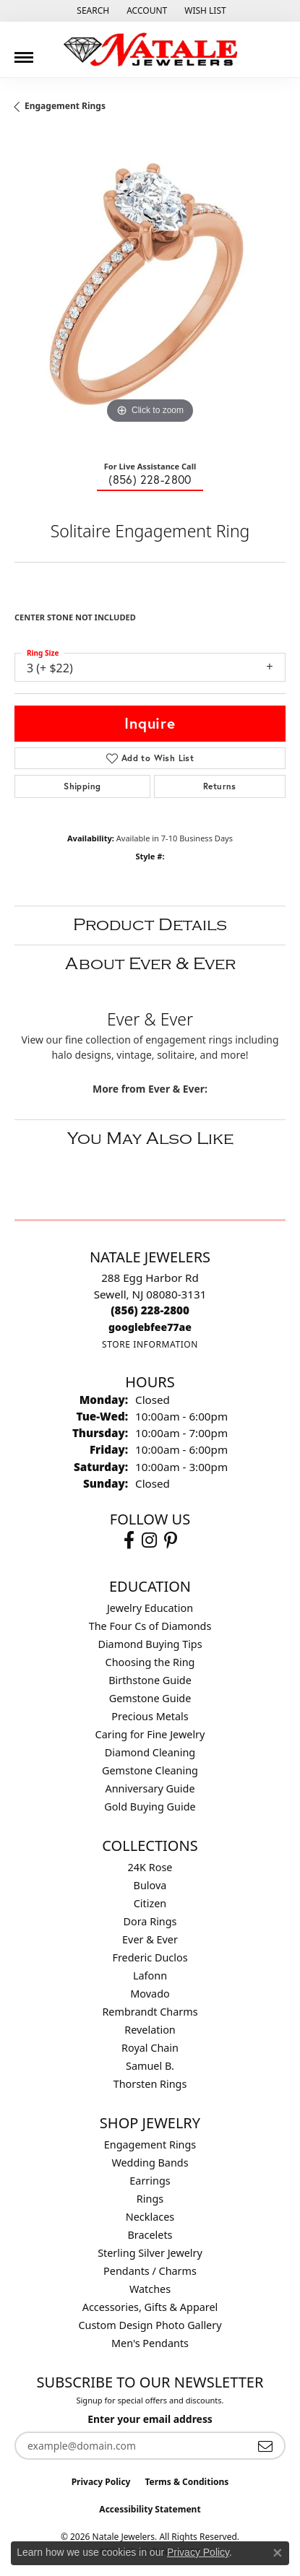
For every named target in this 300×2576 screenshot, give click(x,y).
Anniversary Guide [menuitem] (149, 1788)
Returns (219, 786)
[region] (150, 292)
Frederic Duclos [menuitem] (149, 1957)
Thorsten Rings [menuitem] (150, 2084)
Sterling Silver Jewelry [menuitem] (150, 2253)
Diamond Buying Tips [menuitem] (150, 1644)
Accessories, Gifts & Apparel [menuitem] (150, 2307)
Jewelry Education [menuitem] (150, 1608)
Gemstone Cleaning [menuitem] (150, 1770)
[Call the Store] (150, 1310)
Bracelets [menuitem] (149, 2235)
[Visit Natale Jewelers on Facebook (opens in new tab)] (129, 1540)
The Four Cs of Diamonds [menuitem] (150, 1626)
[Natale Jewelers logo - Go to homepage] (150, 49)
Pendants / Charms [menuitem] (150, 2271)
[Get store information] (150, 1344)
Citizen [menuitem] (150, 1903)
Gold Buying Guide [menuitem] (149, 1806)
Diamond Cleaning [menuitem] (150, 1752)
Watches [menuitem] (150, 2289)
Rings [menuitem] (150, 2199)
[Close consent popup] (277, 2553)
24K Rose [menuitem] (150, 1867)
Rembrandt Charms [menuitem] (149, 2011)
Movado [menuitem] (149, 1993)
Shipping (82, 786)
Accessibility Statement (149, 2509)
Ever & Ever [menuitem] (150, 1939)
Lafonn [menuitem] (150, 1975)
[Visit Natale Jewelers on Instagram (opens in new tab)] (149, 1540)
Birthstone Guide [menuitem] (150, 1680)
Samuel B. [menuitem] (150, 2066)
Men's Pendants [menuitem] (150, 2343)
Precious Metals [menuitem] (149, 1716)
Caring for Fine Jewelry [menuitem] (150, 1734)
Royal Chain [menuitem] (150, 2048)
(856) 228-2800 (150, 479)
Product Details (150, 924)
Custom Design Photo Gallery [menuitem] (149, 2325)
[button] (91, 11)
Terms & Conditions (186, 2482)
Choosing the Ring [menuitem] (150, 1662)
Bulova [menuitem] (150, 1885)
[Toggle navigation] (24, 52)
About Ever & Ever (150, 963)
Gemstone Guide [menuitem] (150, 1698)
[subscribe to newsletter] (265, 2445)
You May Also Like (150, 1138)
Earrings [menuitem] (149, 2180)
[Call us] (150, 1327)
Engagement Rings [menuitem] (150, 2144)
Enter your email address (150, 2419)
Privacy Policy (101, 2482)
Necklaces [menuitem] (150, 2217)
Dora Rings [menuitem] (150, 1921)
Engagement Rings (65, 106)
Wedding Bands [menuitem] (149, 2162)
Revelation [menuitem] (150, 2030)
